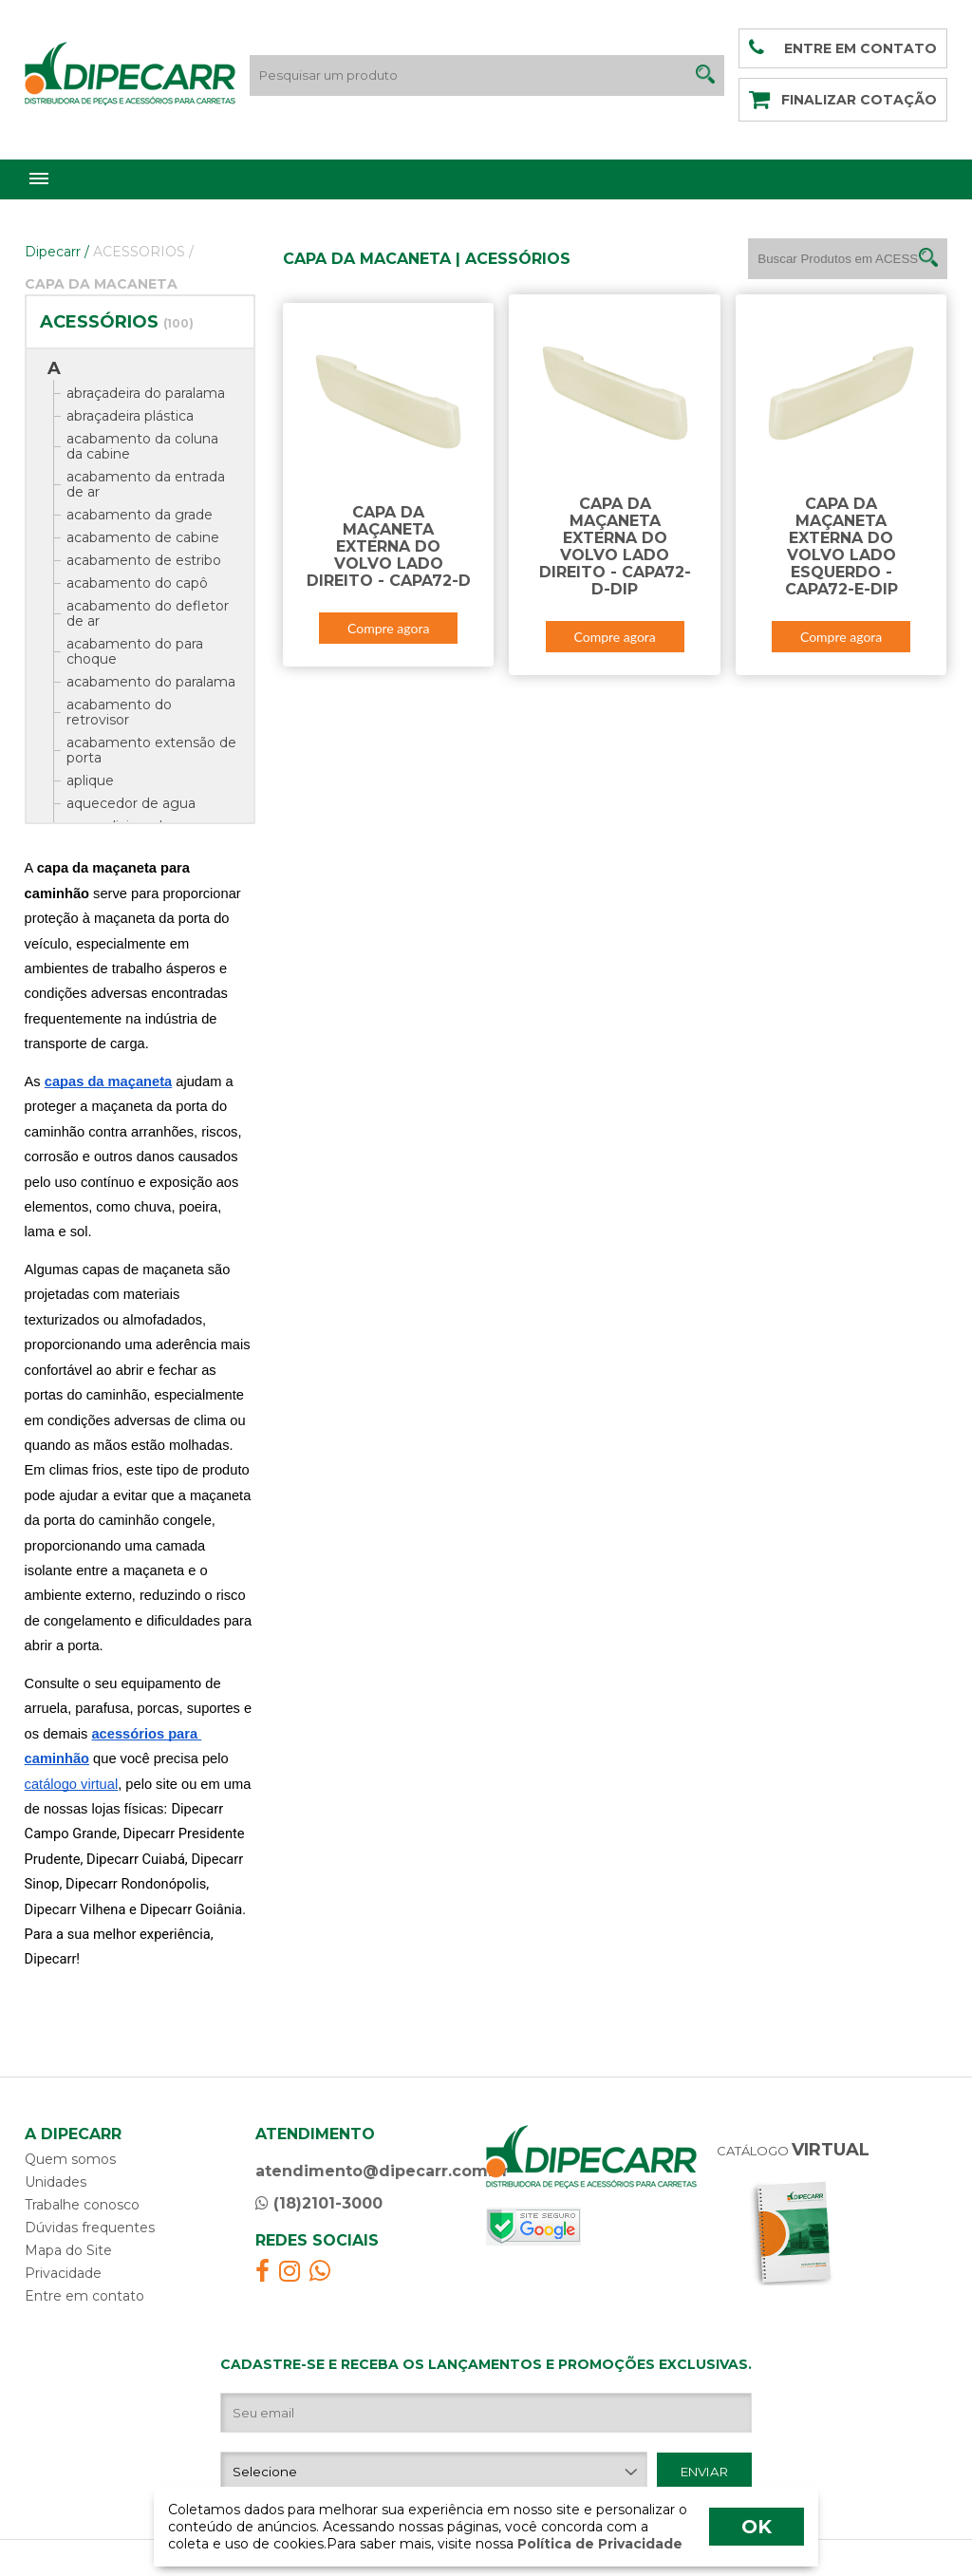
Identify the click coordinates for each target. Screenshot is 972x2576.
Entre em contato (84, 2295)
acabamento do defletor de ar (147, 613)
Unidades (55, 2182)
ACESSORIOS (143, 251)
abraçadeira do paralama (145, 393)
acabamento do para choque (134, 651)
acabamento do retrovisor (119, 712)
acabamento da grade (139, 514)
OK (756, 2526)
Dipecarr (57, 251)
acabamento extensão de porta (151, 750)
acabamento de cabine (142, 537)
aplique (90, 780)
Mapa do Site (68, 2250)
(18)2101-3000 (319, 2203)
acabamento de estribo (143, 560)
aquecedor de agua (131, 803)
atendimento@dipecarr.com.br (382, 2171)
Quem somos (70, 2159)
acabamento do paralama (150, 681)
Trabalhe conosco (82, 2204)
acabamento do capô (137, 583)
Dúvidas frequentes (90, 2227)
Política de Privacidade (598, 2543)
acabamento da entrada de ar (145, 484)
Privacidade (63, 2273)
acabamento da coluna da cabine (142, 446)
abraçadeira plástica (130, 415)
